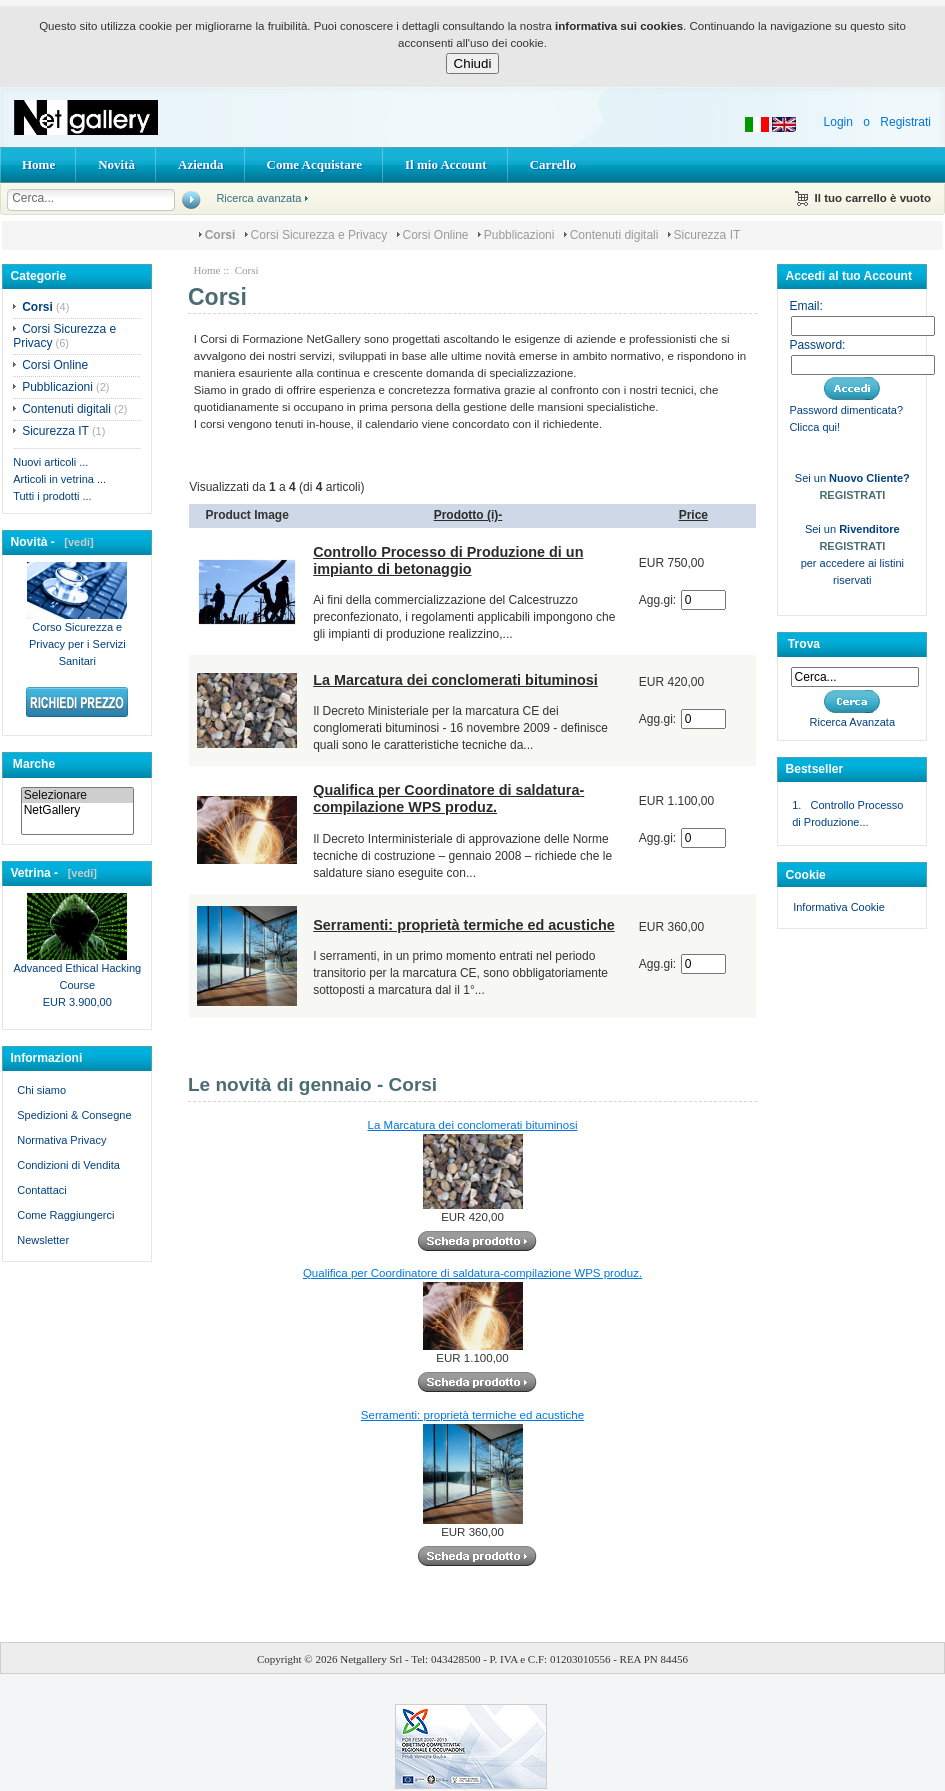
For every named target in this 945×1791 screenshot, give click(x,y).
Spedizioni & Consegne (74, 1115)
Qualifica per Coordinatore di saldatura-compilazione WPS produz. (448, 798)
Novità (116, 164)
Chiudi (473, 63)
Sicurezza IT (707, 235)
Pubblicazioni (519, 235)
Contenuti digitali (614, 235)
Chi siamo (41, 1090)
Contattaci (42, 1190)
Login (838, 122)
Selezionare (77, 795)
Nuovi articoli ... (50, 462)
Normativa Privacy (61, 1140)
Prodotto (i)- (468, 515)
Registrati (905, 122)
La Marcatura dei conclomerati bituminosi (455, 680)
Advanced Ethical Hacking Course (77, 970)
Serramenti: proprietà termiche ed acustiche (464, 925)
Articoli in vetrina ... (59, 479)
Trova (804, 644)
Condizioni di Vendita (68, 1165)
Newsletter (43, 1240)
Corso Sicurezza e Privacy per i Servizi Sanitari (77, 638)
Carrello (553, 164)
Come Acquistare (314, 164)
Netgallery (363, 1659)
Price (693, 515)
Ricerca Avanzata (852, 722)
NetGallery (77, 810)
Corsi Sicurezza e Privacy (319, 235)
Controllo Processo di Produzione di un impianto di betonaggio (448, 560)
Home (38, 164)
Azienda (201, 164)
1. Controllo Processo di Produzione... (847, 813)
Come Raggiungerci (65, 1215)
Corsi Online (436, 235)
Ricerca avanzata (258, 198)
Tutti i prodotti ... (52, 496)
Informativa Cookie (838, 907)
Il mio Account (446, 164)
